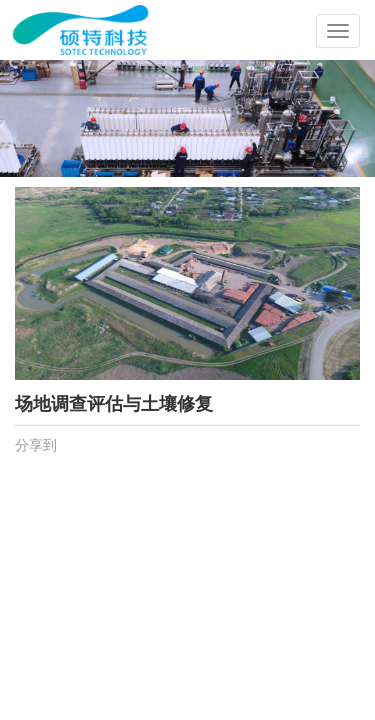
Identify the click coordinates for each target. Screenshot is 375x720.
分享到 (36, 445)
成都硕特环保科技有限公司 (122, 15)
